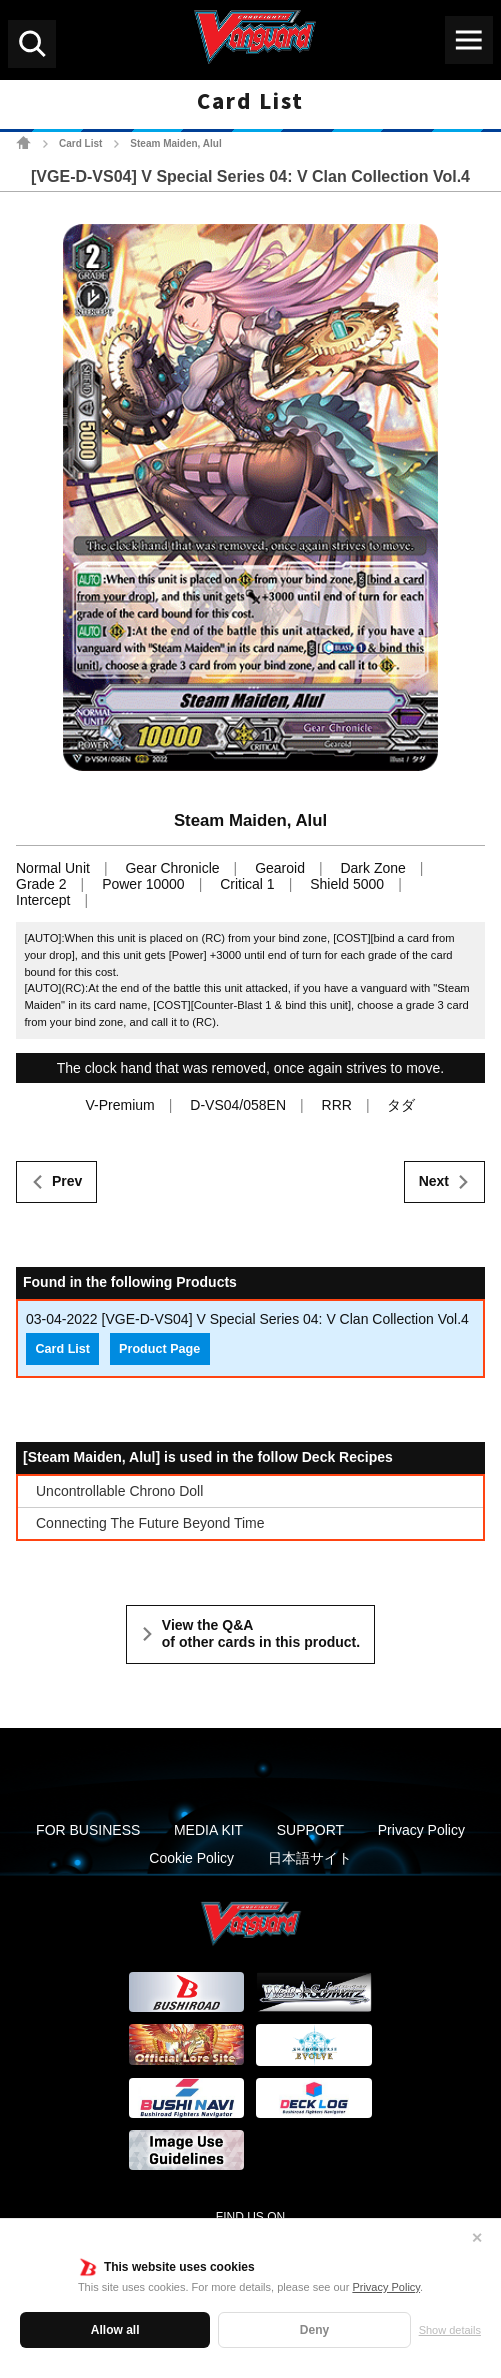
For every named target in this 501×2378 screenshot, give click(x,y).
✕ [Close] (477, 2238)
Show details (450, 2330)
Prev (67, 1181)
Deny (314, 2330)
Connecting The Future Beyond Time (150, 1523)
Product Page (159, 1349)
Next (434, 1181)
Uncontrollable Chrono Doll (119, 1491)
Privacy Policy (386, 2287)
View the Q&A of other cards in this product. (261, 1634)
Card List (80, 143)
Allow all (115, 2330)
